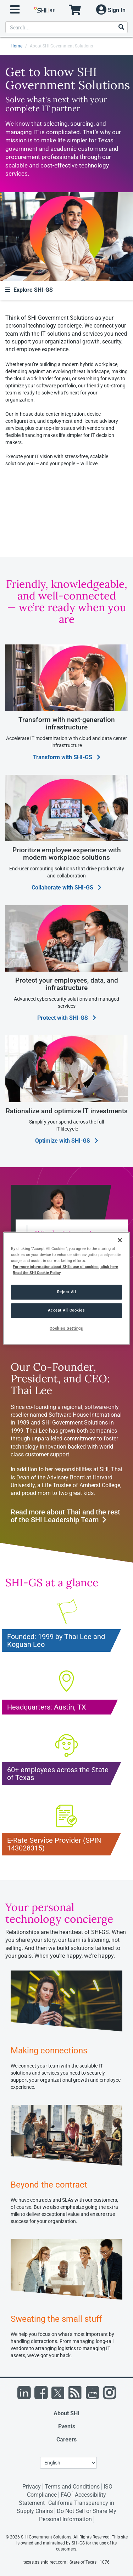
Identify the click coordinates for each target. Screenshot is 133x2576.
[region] (66, 1288)
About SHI (66, 2413)
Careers (66, 2439)
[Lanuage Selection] (68, 2463)
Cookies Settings (66, 1328)
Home (16, 46)
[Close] (120, 1240)
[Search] (121, 27)
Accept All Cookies (66, 1310)
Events (66, 2426)
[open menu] (14, 9)
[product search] (66, 27)
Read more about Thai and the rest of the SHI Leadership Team (65, 1516)
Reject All (66, 1291)
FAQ (66, 2494)
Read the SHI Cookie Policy (37, 1272)
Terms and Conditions (72, 2486)
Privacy (31, 2486)
